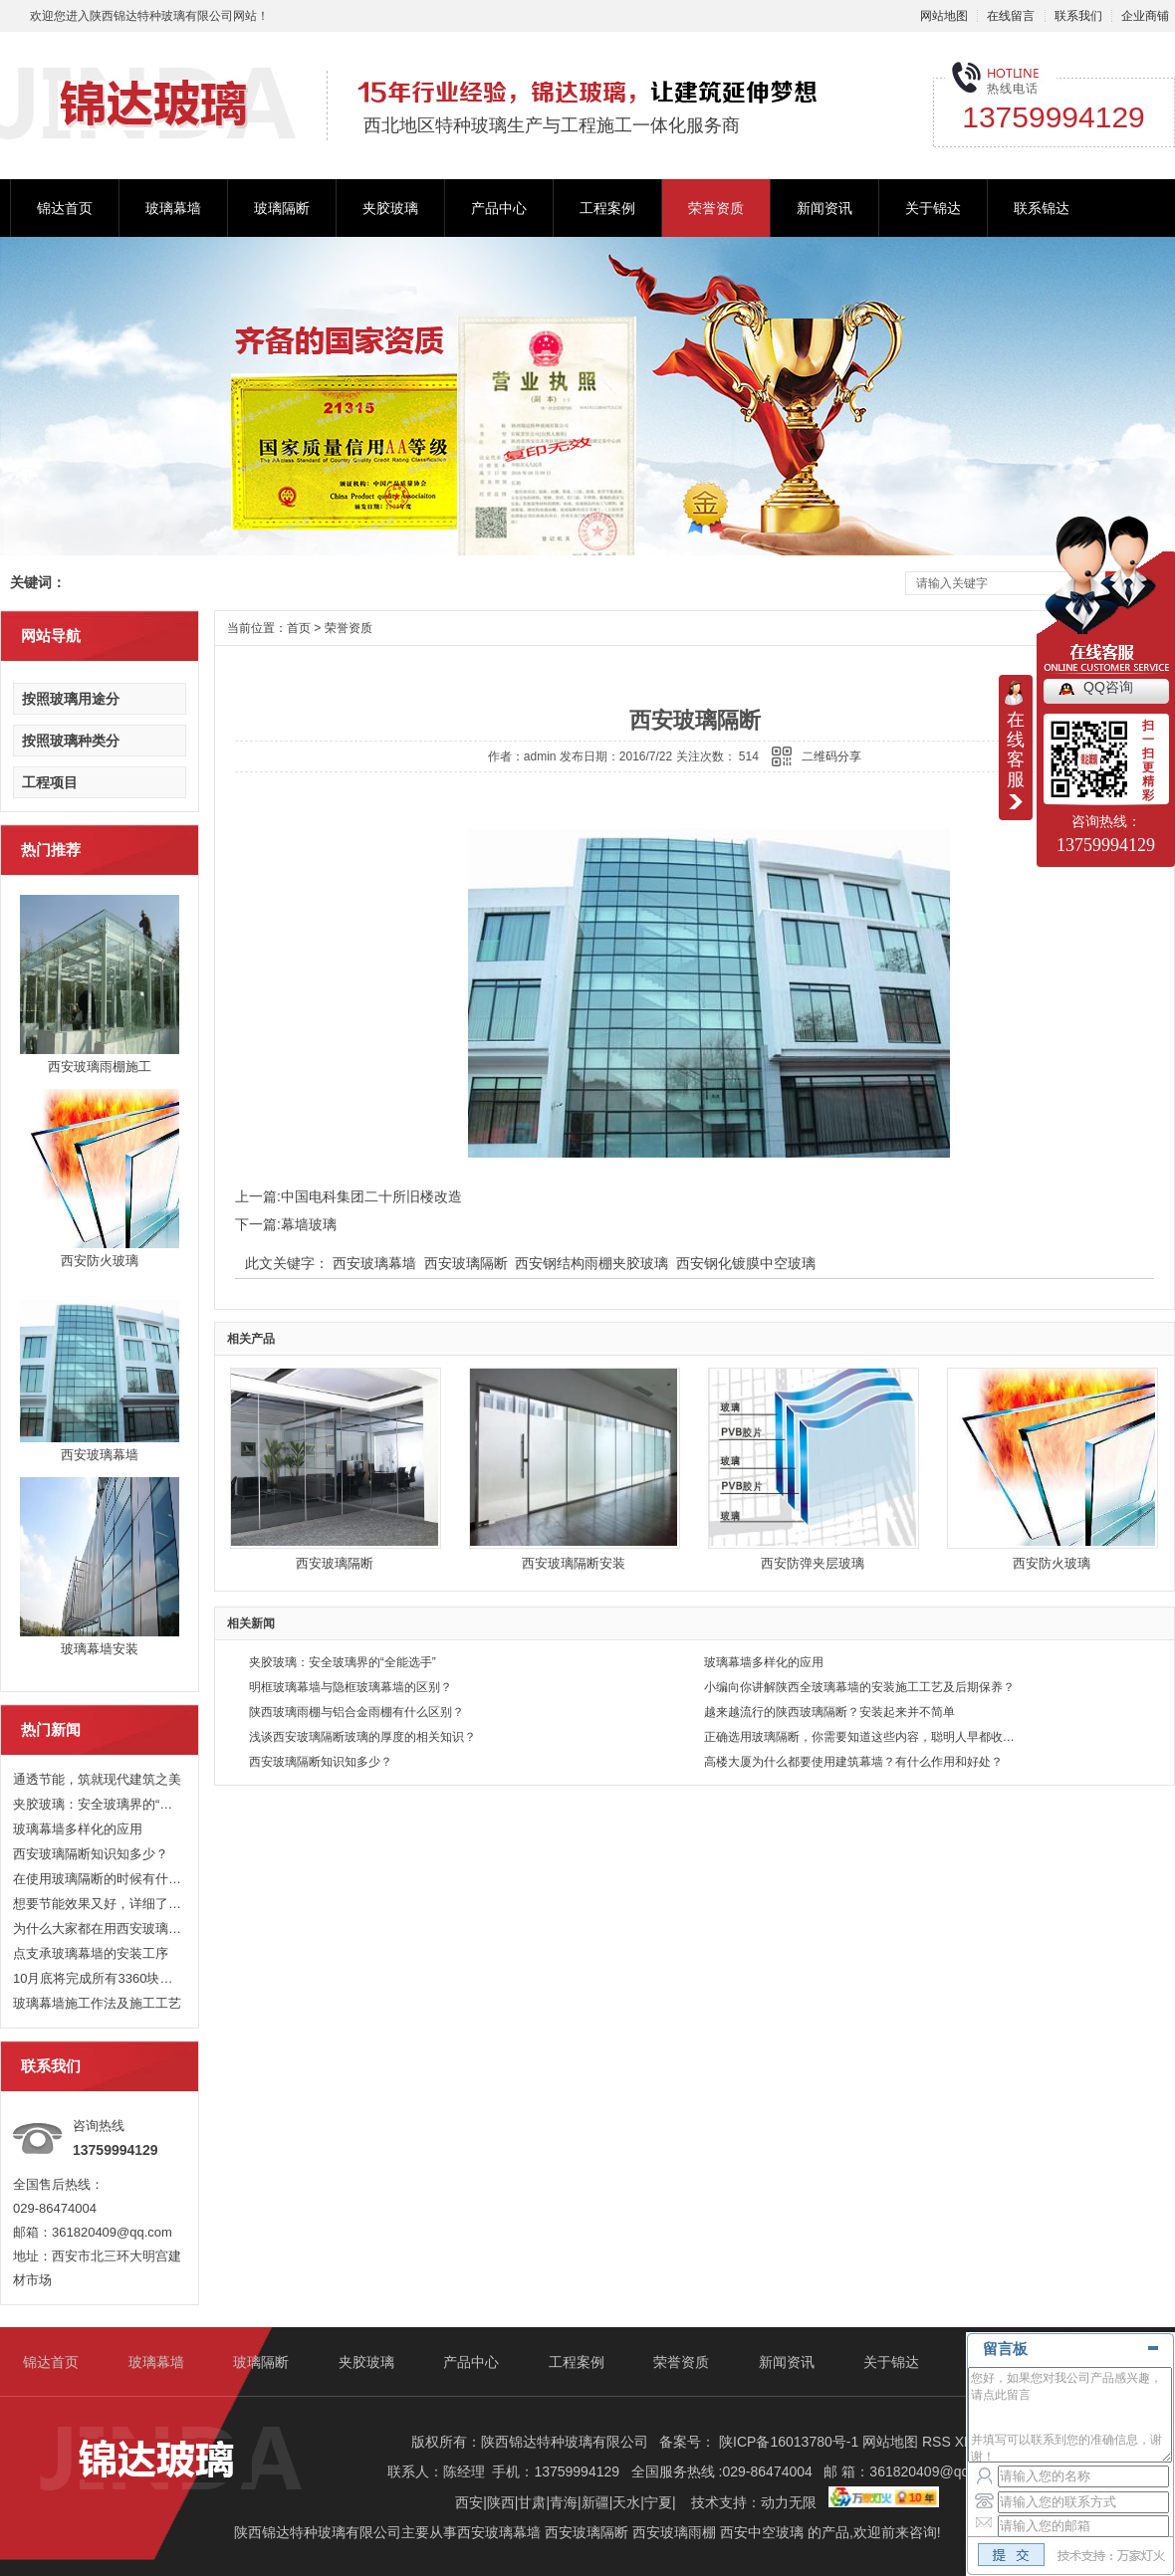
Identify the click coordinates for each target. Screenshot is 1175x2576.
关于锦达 (933, 208)
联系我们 (1078, 16)
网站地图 (944, 16)
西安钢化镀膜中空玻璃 (746, 1263)
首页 (299, 628)
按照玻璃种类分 (70, 741)
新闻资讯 (824, 208)
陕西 (501, 2502)
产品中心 (499, 208)
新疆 (595, 2502)
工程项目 (50, 782)
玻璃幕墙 (173, 208)
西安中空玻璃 (762, 2532)
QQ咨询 (1108, 687)
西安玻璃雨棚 (674, 2532)
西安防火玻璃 (99, 1260)
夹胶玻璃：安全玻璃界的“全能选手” (97, 1804)
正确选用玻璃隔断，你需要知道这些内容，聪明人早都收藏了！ (861, 1737)
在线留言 (1011, 16)
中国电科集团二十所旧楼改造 (371, 1196)
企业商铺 (1145, 16)
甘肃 (532, 2502)
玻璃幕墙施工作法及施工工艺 (97, 2003)
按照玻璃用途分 (70, 699)
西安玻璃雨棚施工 (99, 1066)
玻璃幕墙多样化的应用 (77, 1829)
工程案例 (607, 208)
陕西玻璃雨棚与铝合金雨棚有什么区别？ (356, 1712)
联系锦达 (1041, 208)
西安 (469, 2502)
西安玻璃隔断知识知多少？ (90, 1853)
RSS (938, 2442)
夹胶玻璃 (390, 208)
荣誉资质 (716, 208)
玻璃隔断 (282, 208)
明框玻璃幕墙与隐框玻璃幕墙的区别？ (350, 1687)
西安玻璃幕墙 (99, 1454)
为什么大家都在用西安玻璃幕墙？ (97, 1928)
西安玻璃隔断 (466, 1263)
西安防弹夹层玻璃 (812, 1563)
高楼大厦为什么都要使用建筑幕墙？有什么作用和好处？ (853, 1762)
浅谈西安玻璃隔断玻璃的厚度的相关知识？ (362, 1737)
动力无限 (789, 2502)
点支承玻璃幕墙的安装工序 (90, 1953)
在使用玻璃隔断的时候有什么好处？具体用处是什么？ (97, 1878)
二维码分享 (831, 756)
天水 (626, 2502)
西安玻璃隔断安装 (573, 1563)
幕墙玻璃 (309, 1224)
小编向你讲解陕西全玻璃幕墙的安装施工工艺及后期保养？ (859, 1687)
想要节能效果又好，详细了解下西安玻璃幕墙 (97, 1903)
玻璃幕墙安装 (99, 1648)
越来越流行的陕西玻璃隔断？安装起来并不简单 (829, 1712)
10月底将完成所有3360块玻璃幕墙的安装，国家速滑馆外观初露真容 (97, 1978)
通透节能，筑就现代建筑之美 (97, 1779)
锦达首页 (65, 208)
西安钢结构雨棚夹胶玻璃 (591, 1263)
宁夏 (658, 2502)
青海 (564, 2502)
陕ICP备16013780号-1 (788, 2442)
